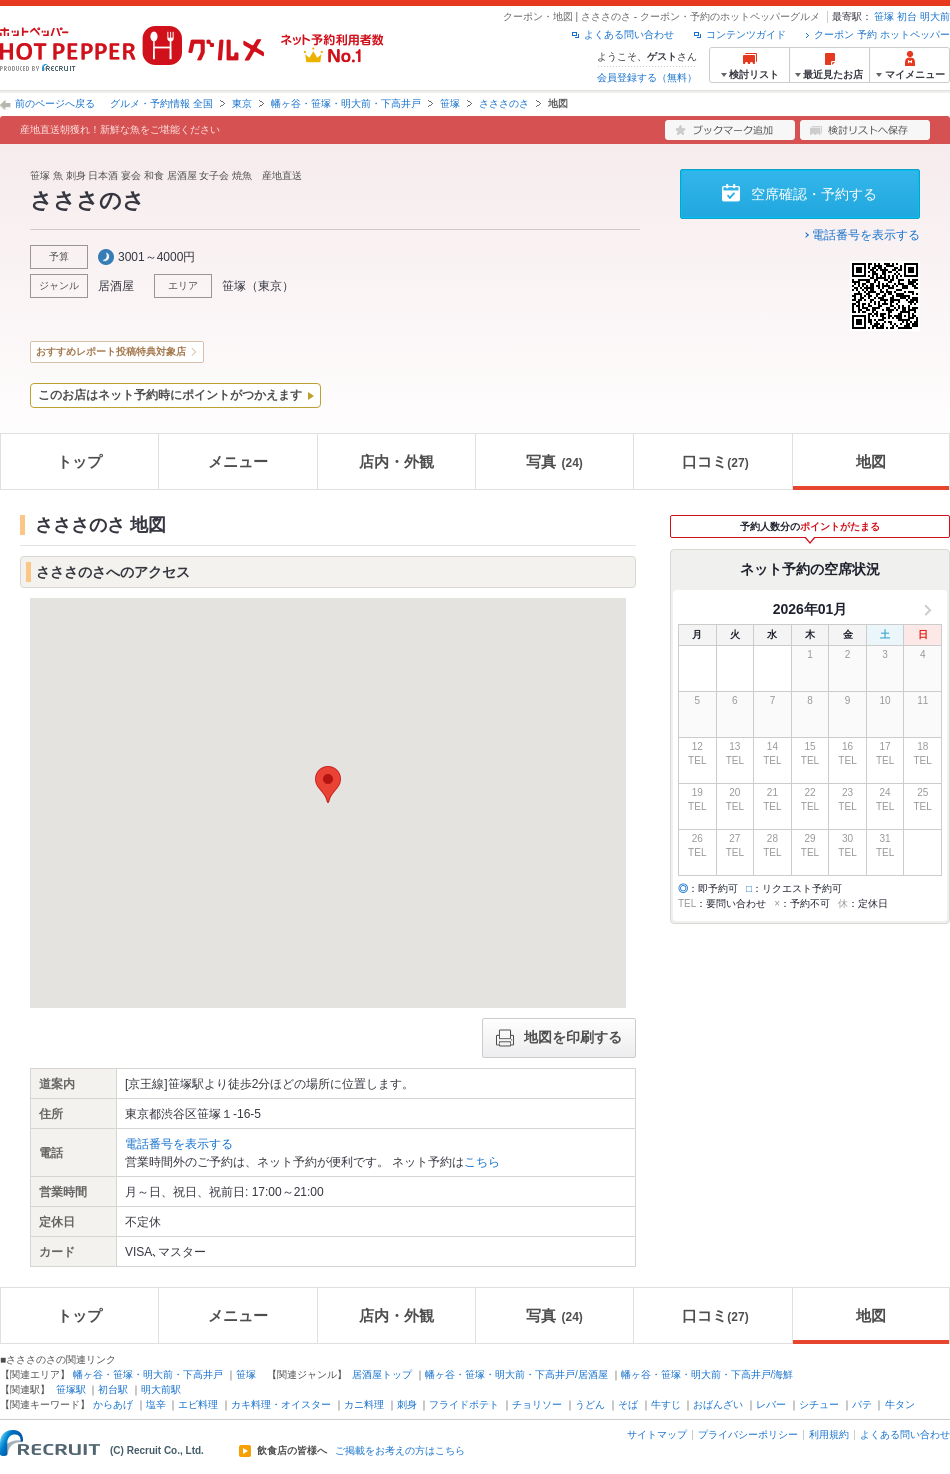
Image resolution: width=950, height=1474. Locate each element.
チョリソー (537, 1404)
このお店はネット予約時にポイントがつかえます (170, 395)
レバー (771, 1404)
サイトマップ (657, 1434)
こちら (482, 1162)
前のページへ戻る (55, 103)
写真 (554, 461)
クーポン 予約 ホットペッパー (882, 34)
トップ (79, 461)
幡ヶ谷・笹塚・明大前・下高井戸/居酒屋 (516, 1374)
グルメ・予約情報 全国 (161, 103)
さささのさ (504, 103)
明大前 (935, 16)
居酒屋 (116, 286)
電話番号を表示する (866, 235)
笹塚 (884, 16)
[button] (328, 784)
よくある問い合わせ (629, 34)
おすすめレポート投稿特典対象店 (111, 351)
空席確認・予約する (814, 194)
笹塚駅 (71, 1389)
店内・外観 (396, 461)
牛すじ (666, 1404)
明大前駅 (161, 1389)
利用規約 (829, 1434)
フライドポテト (464, 1404)
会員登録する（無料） (647, 77)
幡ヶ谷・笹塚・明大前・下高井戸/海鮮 (707, 1374)
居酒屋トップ (382, 1374)
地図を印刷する (559, 1038)
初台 (907, 16)
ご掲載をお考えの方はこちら (400, 1451)
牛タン (900, 1404)
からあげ (113, 1404)
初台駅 (113, 1389)
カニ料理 (364, 1404)
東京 (242, 103)
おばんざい (718, 1404)
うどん (590, 1404)
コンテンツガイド (746, 34)
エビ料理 (198, 1404)
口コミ (715, 461)
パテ (862, 1404)
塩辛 (156, 1404)
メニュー (238, 461)
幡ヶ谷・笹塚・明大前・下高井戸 (346, 103)
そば (628, 1404)
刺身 (407, 1404)
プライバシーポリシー (748, 1434)
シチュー (819, 1404)
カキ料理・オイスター (281, 1404)
